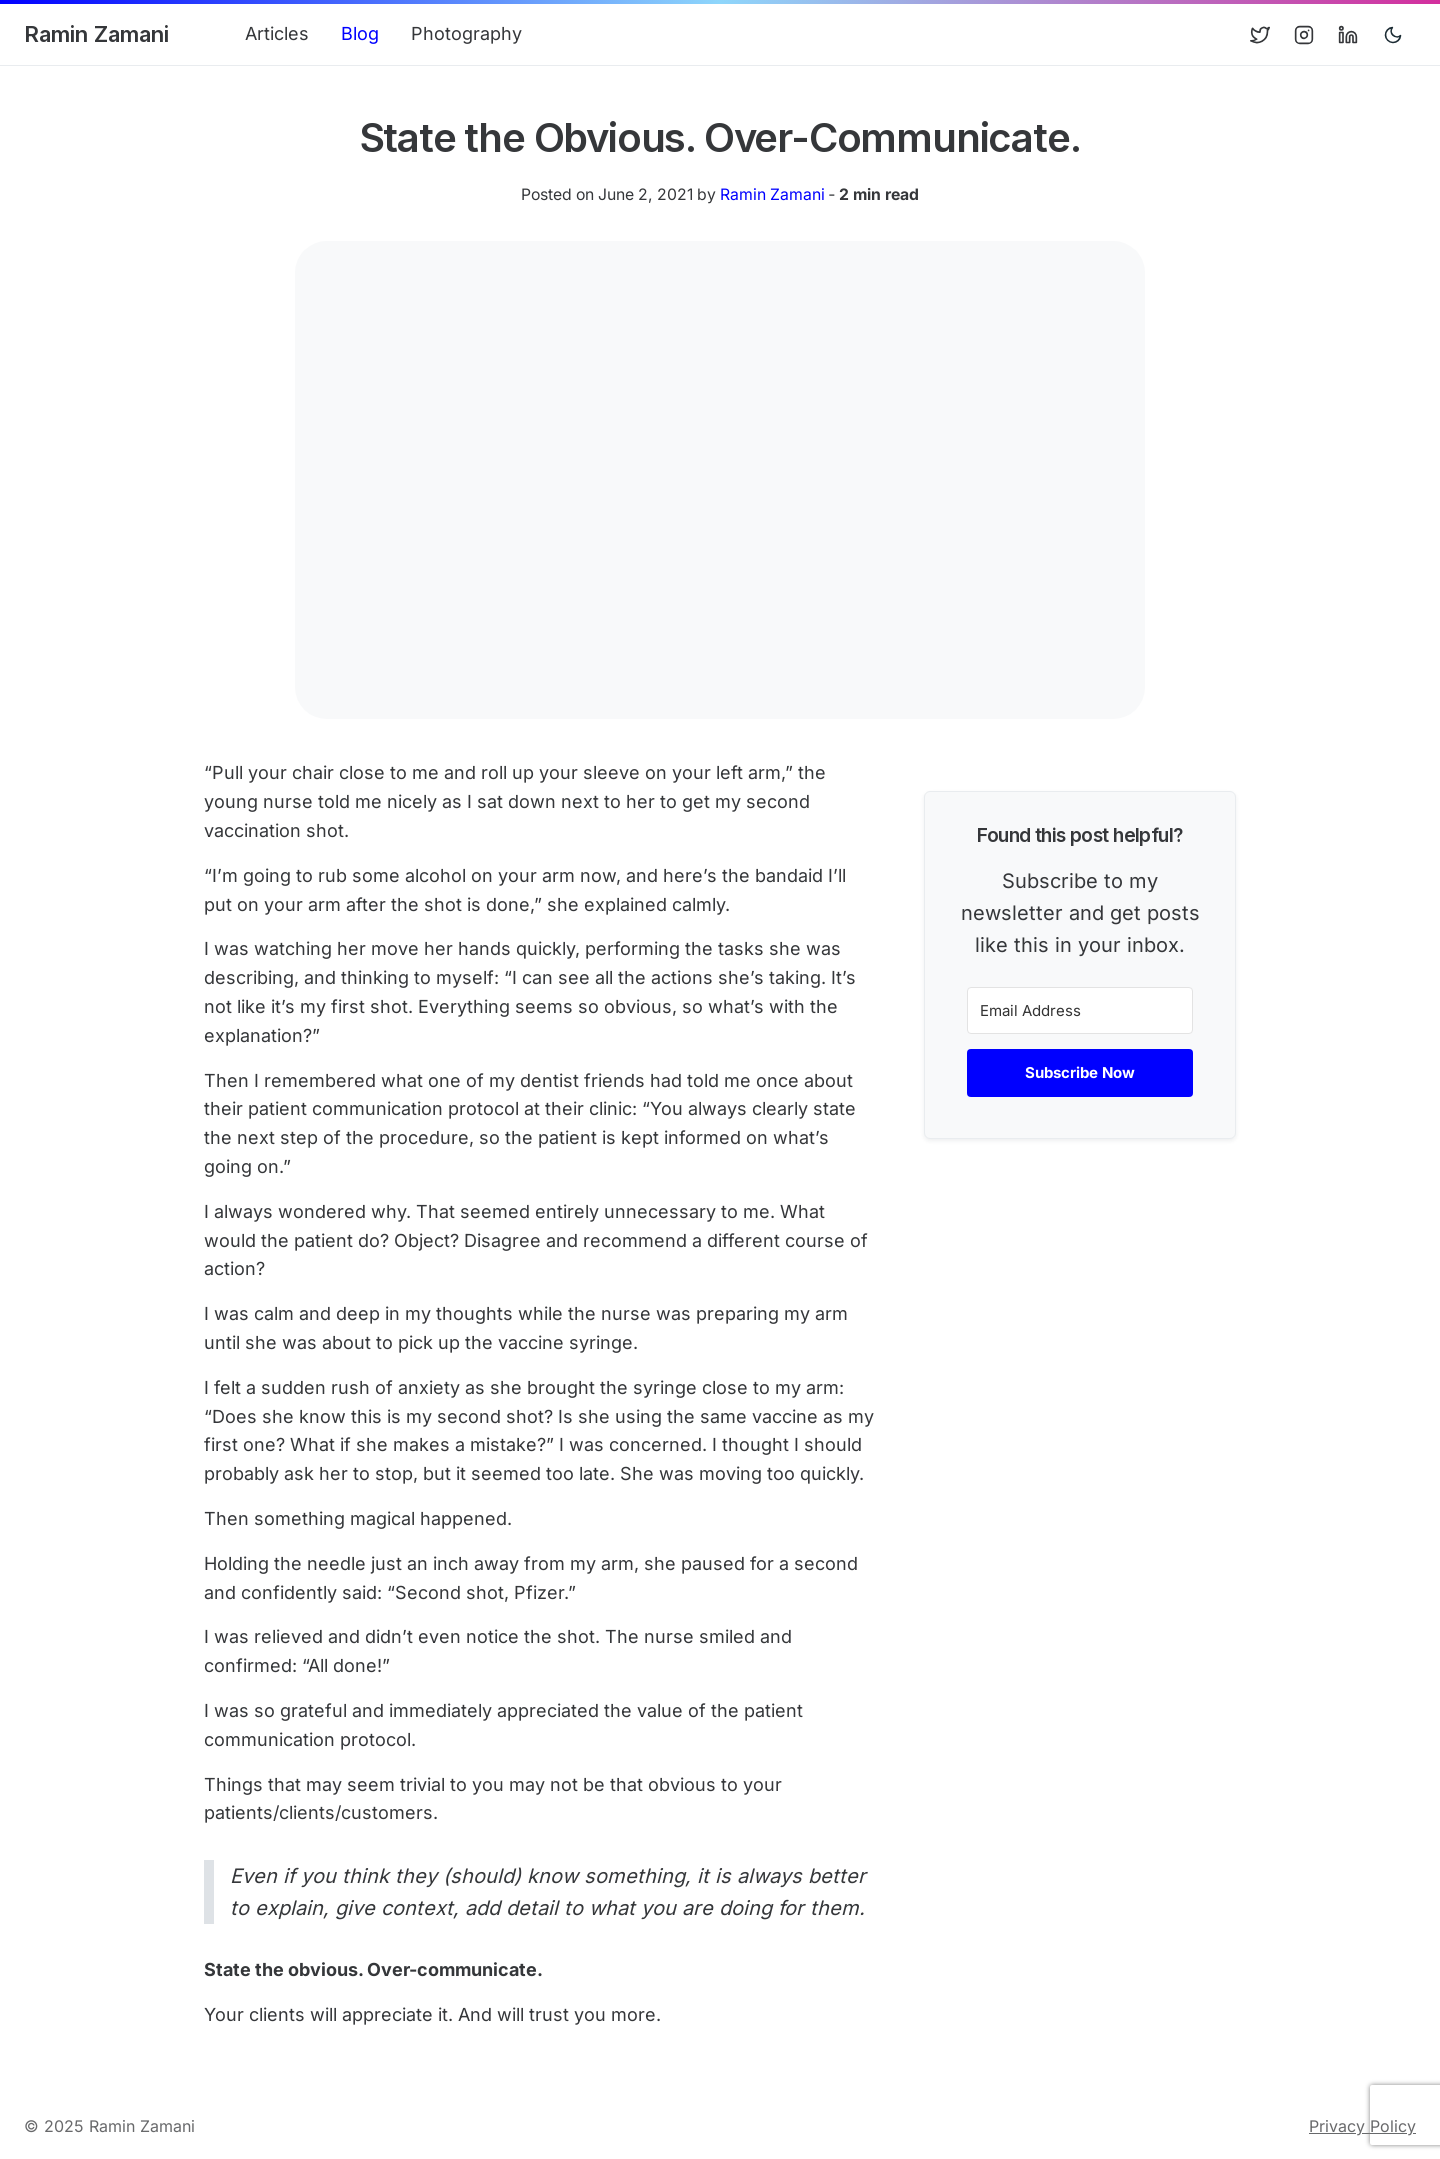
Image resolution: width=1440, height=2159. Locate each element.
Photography (466, 33)
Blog (360, 33)
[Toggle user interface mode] (1393, 34)
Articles (277, 33)
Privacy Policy (1362, 2126)
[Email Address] (1080, 1010)
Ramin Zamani (96, 34)
